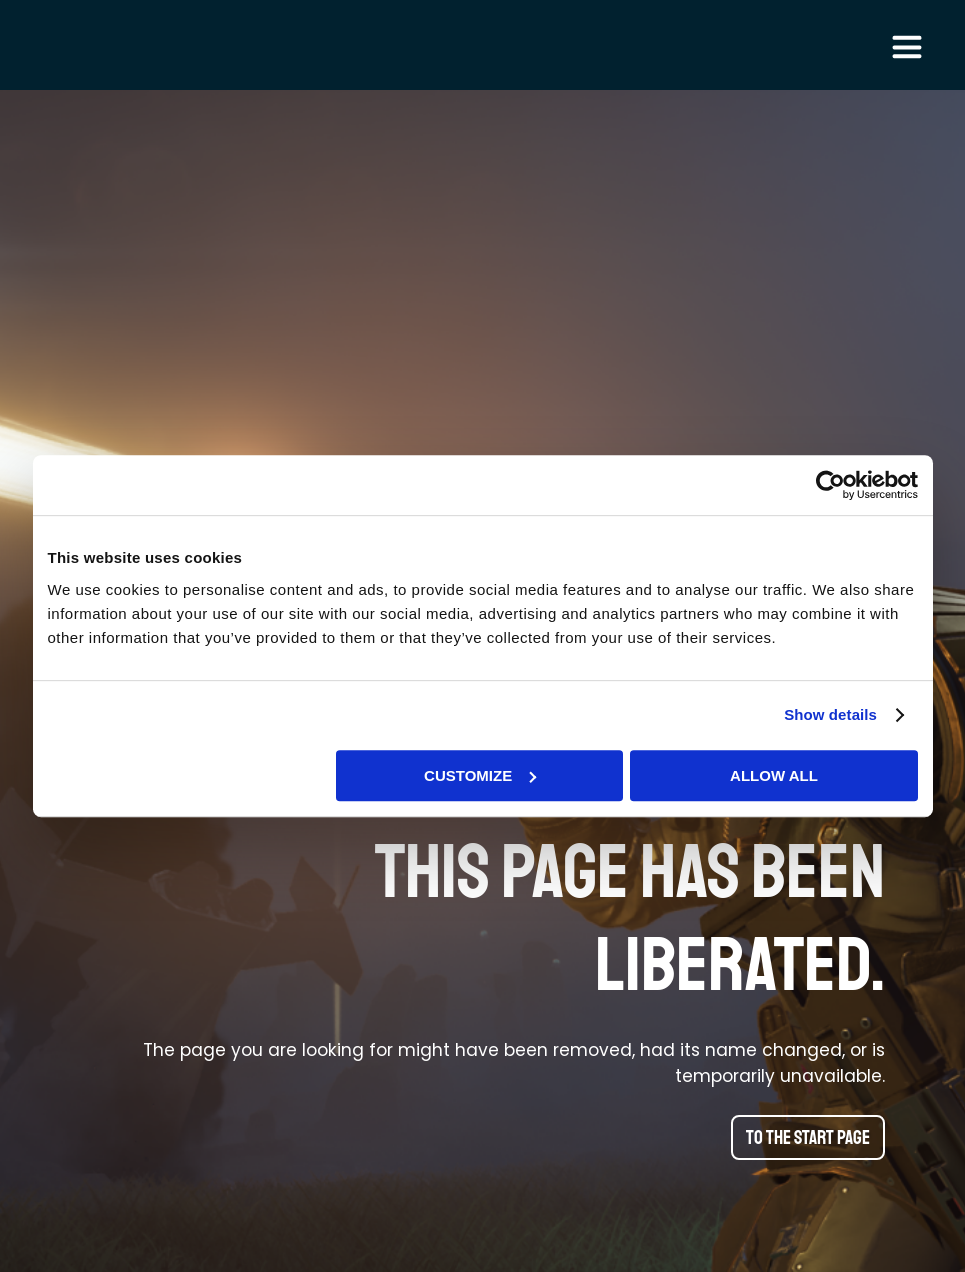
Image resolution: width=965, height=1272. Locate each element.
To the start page (808, 1138)
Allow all (774, 775)
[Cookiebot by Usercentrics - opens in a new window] (830, 485)
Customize (480, 775)
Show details (830, 714)
